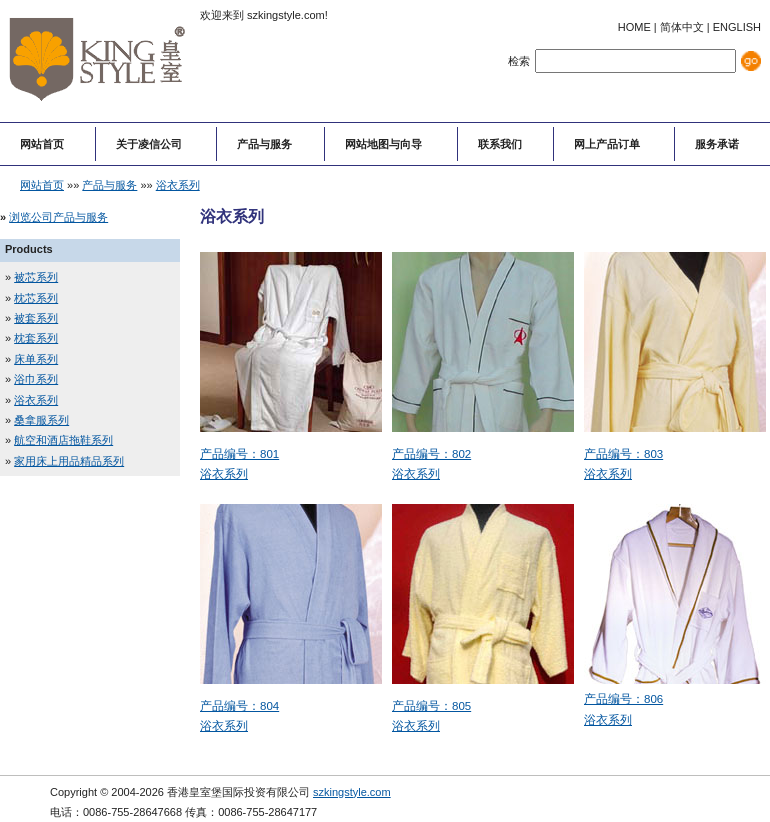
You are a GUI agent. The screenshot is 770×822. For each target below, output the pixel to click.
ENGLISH (737, 27)
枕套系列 (36, 338)
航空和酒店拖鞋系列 (63, 440)
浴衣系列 (178, 185)
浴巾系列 (36, 379)
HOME (634, 27)
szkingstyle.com (352, 792)
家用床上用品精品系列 (69, 461)
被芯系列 (36, 277)
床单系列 (36, 359)
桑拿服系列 (41, 420)
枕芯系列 (36, 298)
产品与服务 (109, 185)
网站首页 (42, 185)
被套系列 (36, 318)
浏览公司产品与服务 (58, 217)
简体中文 (682, 27)
